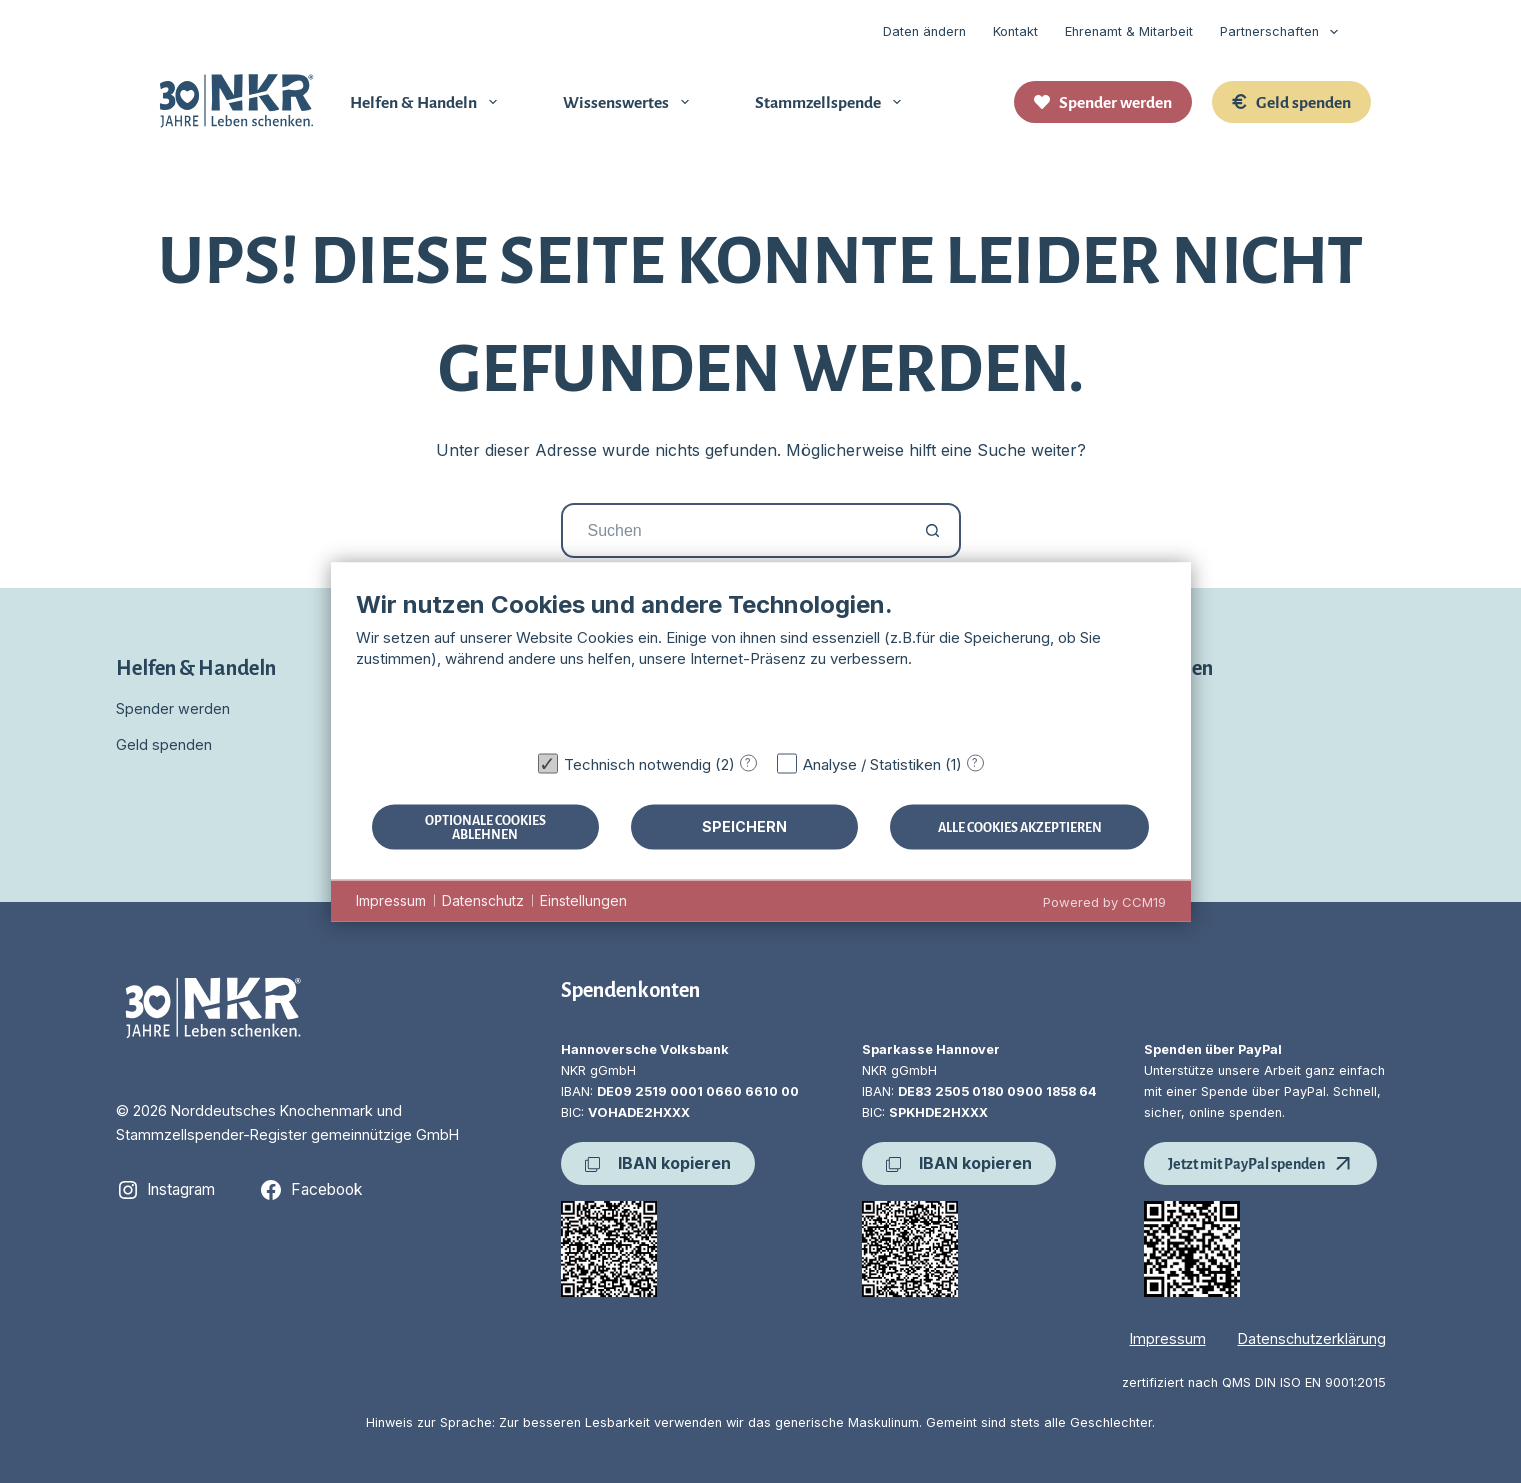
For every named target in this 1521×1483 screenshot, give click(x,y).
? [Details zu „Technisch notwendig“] (748, 762)
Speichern (744, 826)
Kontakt (1015, 31)
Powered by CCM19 (1104, 901)
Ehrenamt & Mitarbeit (1129, 31)
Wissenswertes (630, 101)
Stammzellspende (832, 101)
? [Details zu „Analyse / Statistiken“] (975, 762)
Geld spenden (1291, 101)
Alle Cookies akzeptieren (1020, 826)
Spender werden (1103, 101)
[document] (761, 665)
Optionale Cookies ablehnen (485, 826)
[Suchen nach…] (733, 530)
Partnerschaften (1283, 32)
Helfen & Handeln (427, 101)
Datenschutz (483, 900)
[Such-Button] (933, 530)
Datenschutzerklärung (1312, 1338)
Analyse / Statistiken (872, 763)
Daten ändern (924, 31)
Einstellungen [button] (583, 900)
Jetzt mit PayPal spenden (1260, 1162)
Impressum (1168, 1338)
